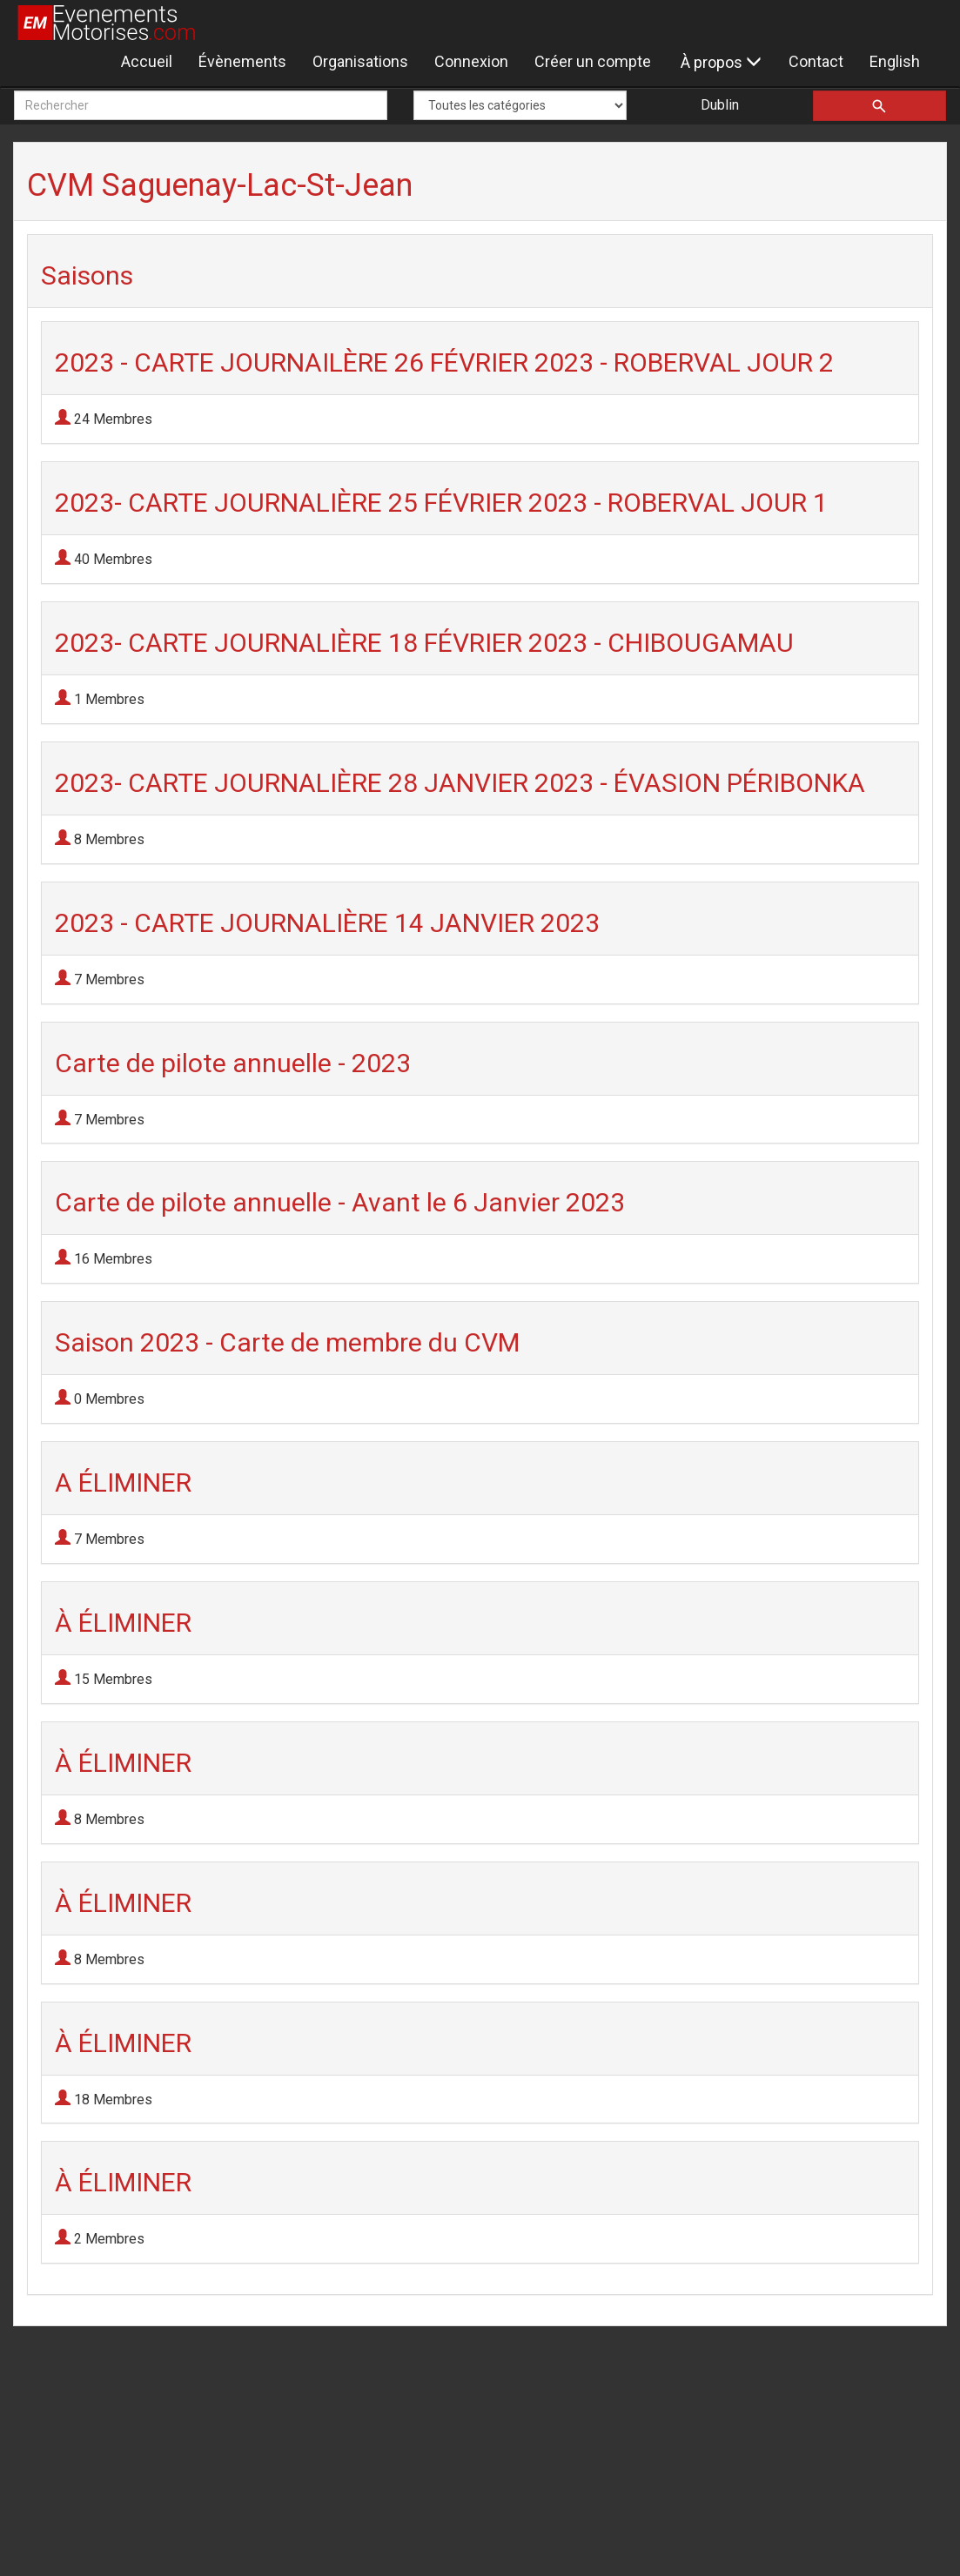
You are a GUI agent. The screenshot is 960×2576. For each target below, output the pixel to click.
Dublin (720, 105)
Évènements (242, 61)
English (894, 61)
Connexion (471, 61)
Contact (816, 61)
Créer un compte (592, 61)
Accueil (146, 61)
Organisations (360, 61)
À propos (721, 62)
